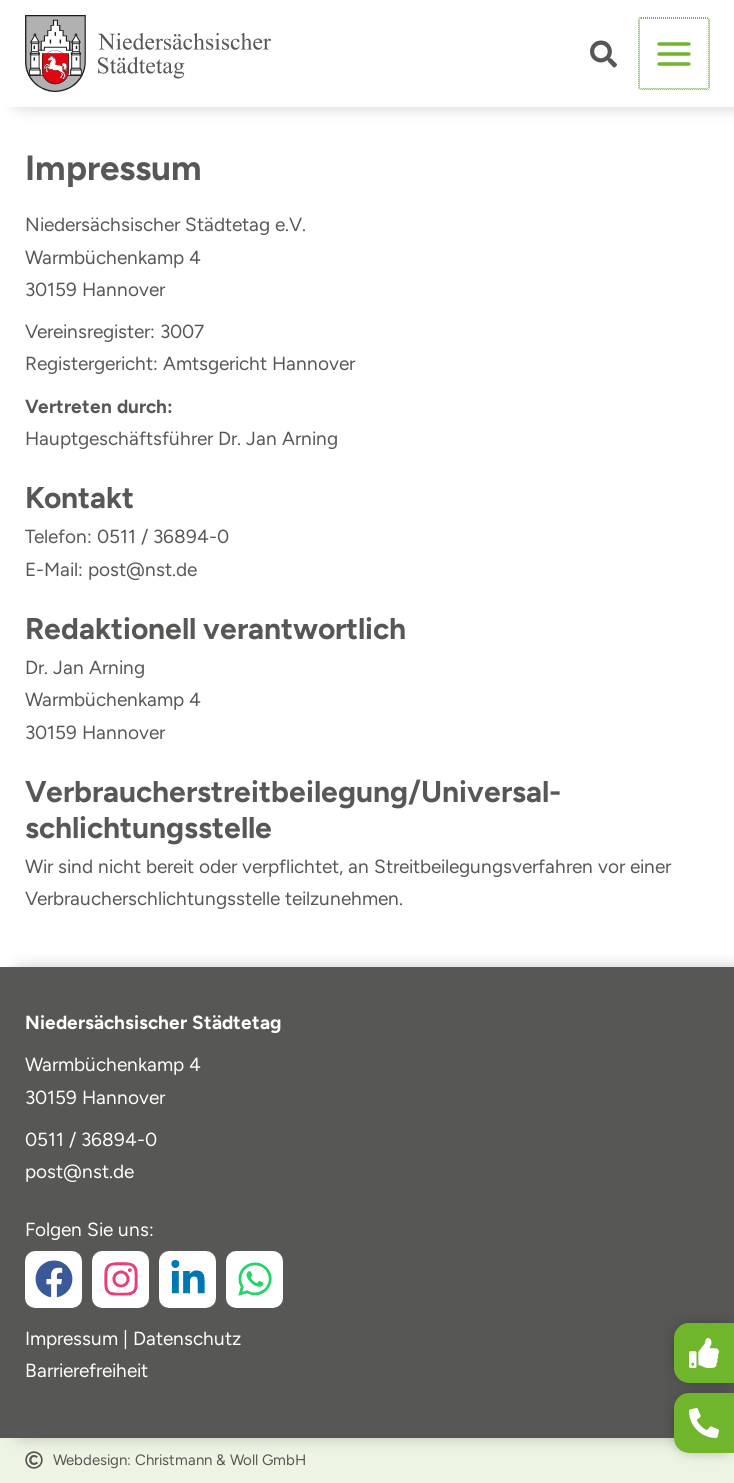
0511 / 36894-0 (91, 1139)
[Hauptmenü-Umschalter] (675, 54)
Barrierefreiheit (86, 1370)
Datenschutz (187, 1338)
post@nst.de (79, 1171)
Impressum (71, 1338)
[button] (606, 58)
